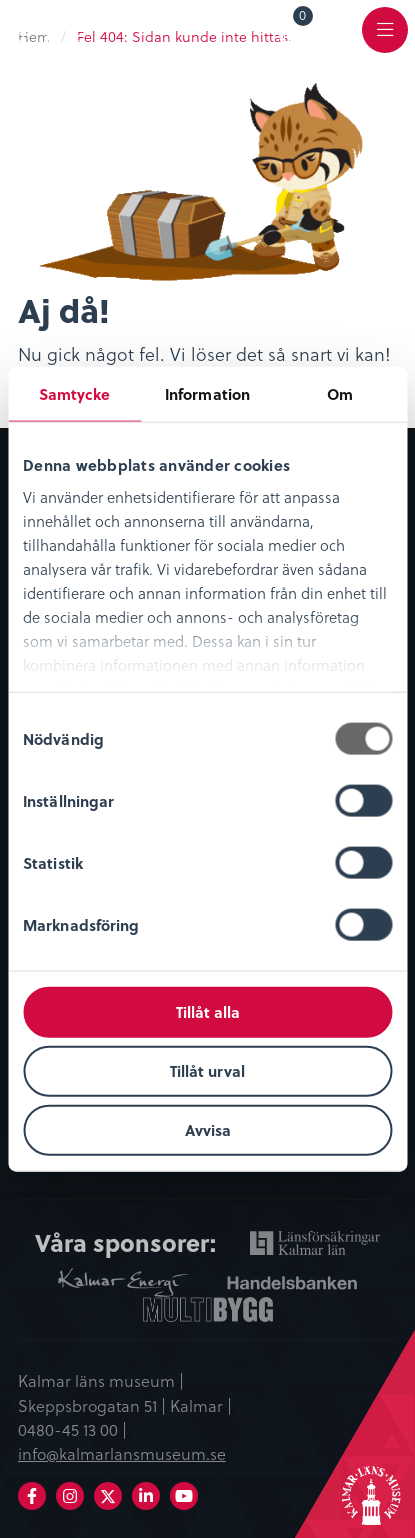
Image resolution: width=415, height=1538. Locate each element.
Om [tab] (340, 394)
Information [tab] (207, 394)
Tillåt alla (208, 1012)
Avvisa (208, 1129)
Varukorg (303, 18)
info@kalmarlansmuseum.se (122, 1453)
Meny (385, 41)
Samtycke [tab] (75, 394)
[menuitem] (289, 29)
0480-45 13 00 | (72, 1429)
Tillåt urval (207, 1070)
